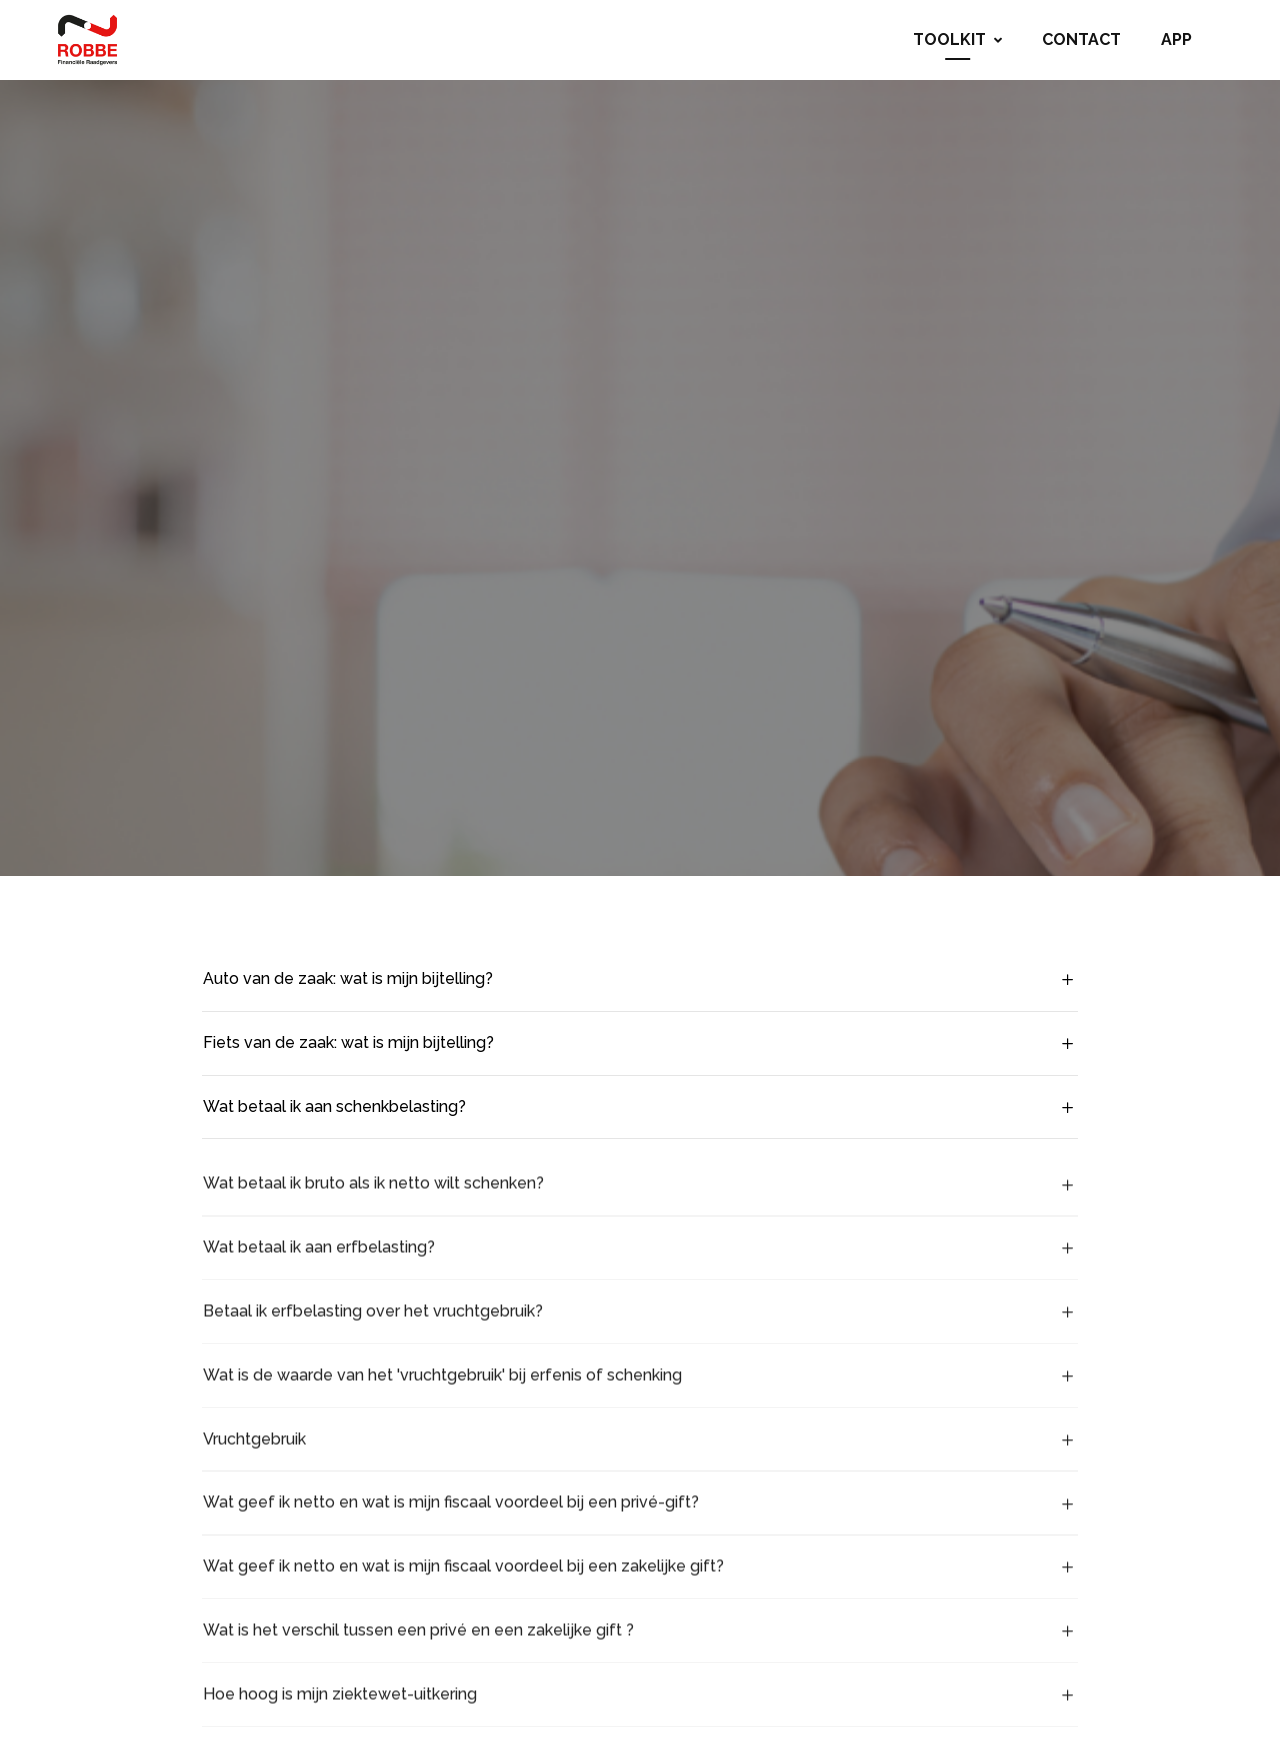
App (1176, 39)
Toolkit (957, 39)
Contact (1081, 39)
